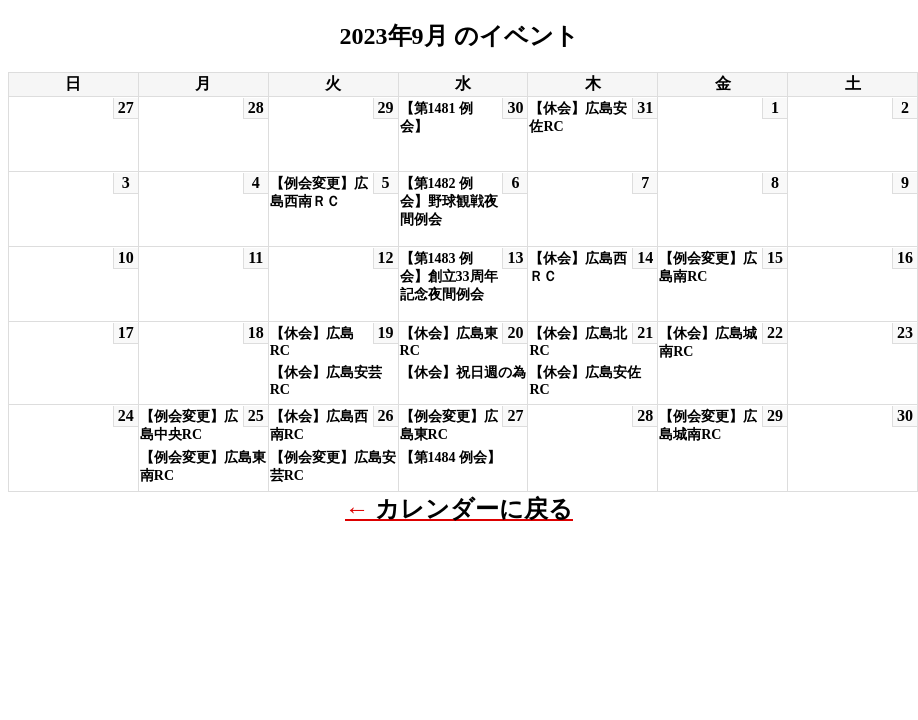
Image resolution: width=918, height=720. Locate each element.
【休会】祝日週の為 (463, 372)
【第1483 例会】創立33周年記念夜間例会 (449, 276)
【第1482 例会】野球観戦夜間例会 (449, 201)
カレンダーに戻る (474, 509)
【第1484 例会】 (451, 457)
